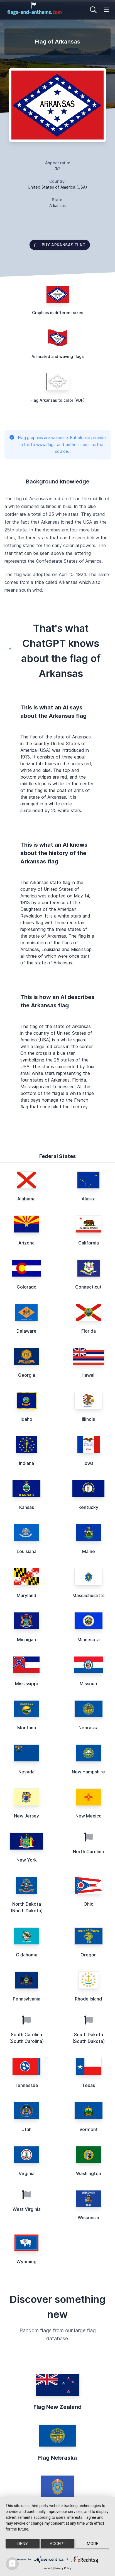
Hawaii (89, 1375)
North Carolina (88, 1851)
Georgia (26, 1375)
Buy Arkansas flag (59, 244)
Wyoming (26, 2261)
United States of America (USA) (57, 187)
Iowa (89, 1463)
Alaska (89, 1199)
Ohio (89, 1904)
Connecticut (88, 1287)
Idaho (26, 1419)
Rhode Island (88, 1999)
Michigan (26, 1639)
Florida (88, 1331)
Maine (88, 1551)
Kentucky (88, 1507)
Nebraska (89, 1727)
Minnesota (88, 1639)
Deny (22, 2543)
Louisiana (26, 1551)
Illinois (88, 1419)
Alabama (26, 1199)
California (88, 1243)
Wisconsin (88, 2217)
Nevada (26, 1772)
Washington (88, 2173)
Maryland (26, 1595)
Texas (88, 2085)
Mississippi (26, 1683)
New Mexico (88, 1816)
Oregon (88, 1955)
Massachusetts (88, 1595)
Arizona (26, 1243)
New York (26, 1860)
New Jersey (26, 1816)
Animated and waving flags (57, 356)
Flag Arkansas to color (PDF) (57, 400)
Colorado (26, 1287)
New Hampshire (88, 1772)
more (92, 2543)
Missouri (88, 1683)
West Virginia (27, 2209)
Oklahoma (26, 1955)
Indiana (26, 1463)
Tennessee (26, 2085)
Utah (26, 2129)
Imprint (47, 2568)
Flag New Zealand (57, 2407)
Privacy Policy (63, 2568)
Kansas (26, 1507)
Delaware (26, 1331)
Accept (57, 2543)
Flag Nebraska (57, 2457)
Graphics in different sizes (57, 312)
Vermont (88, 2129)
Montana (26, 1727)
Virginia (27, 2173)
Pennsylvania (26, 1999)
